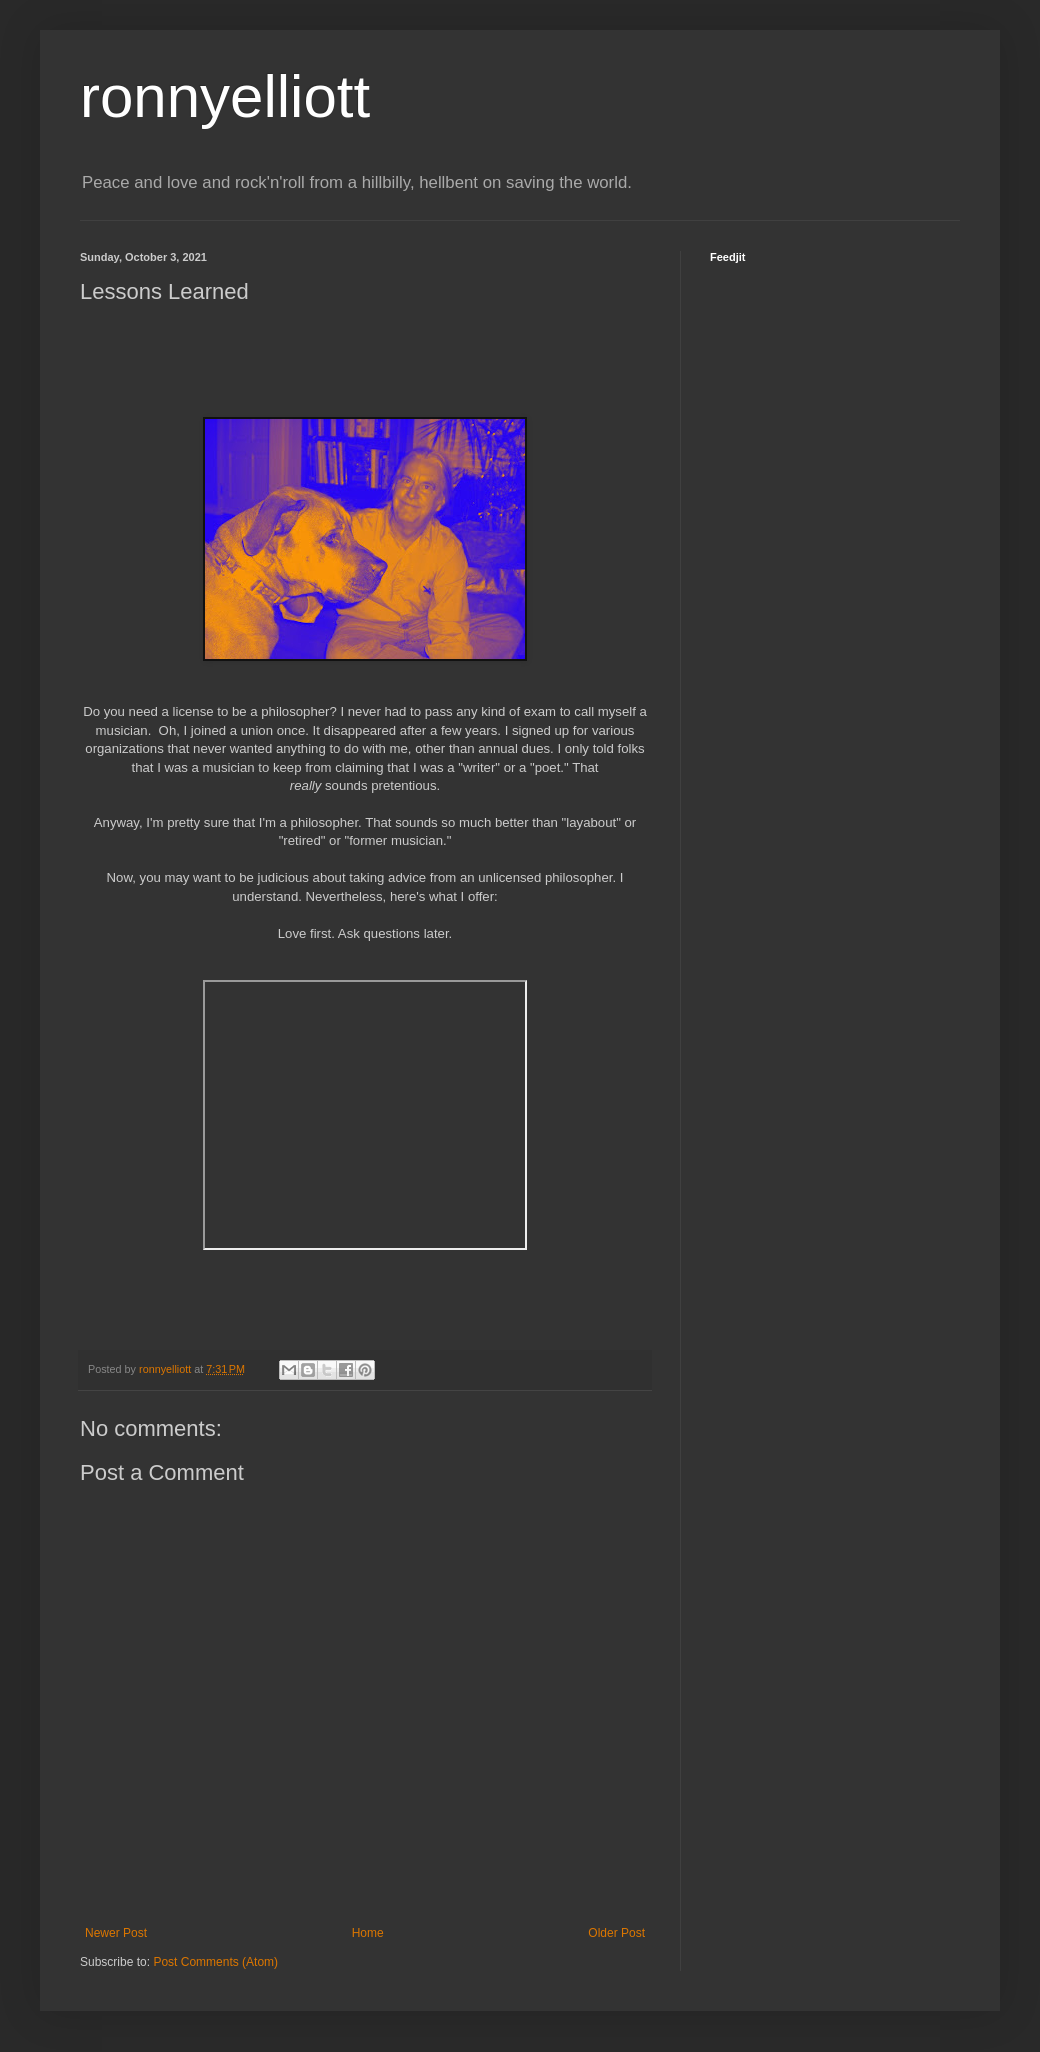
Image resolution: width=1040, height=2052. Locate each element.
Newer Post (116, 1933)
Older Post (616, 1933)
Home (368, 1933)
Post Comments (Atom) (215, 1962)
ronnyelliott (225, 96)
